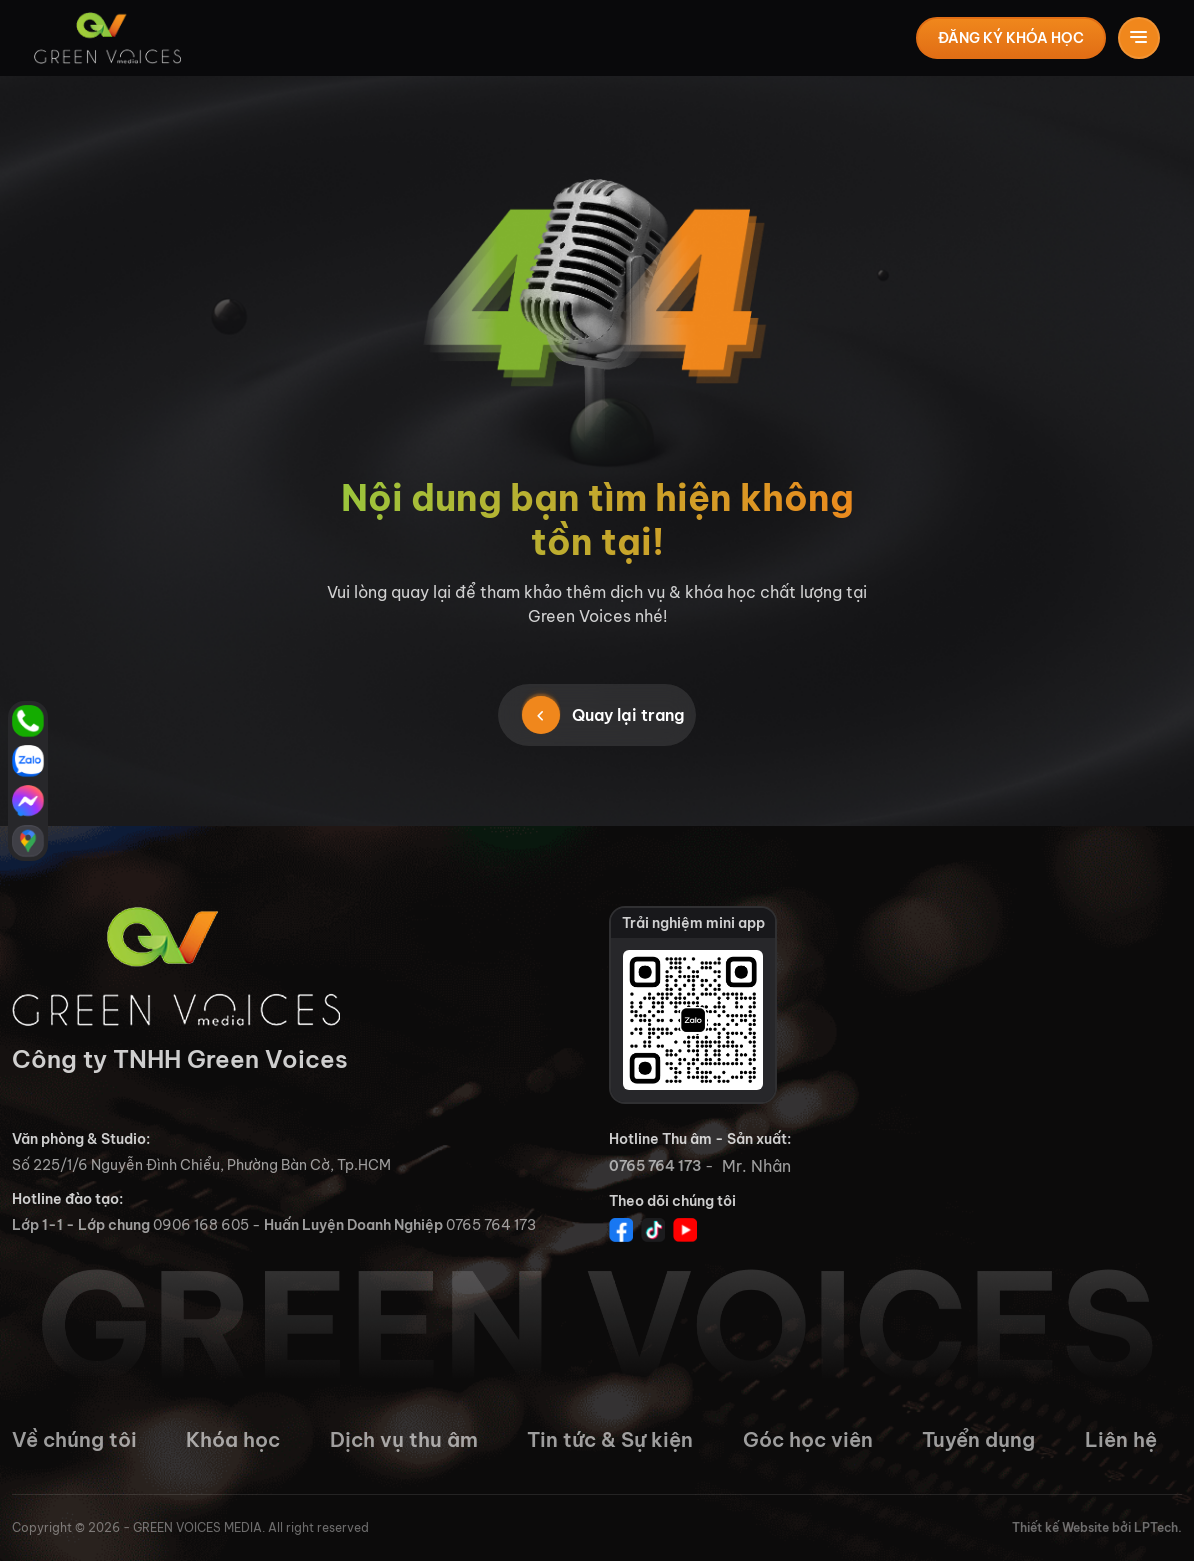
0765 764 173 (655, 1166)
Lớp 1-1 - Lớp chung (81, 1225)
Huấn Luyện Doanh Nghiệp (353, 1225)
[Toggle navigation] (1141, 38)
